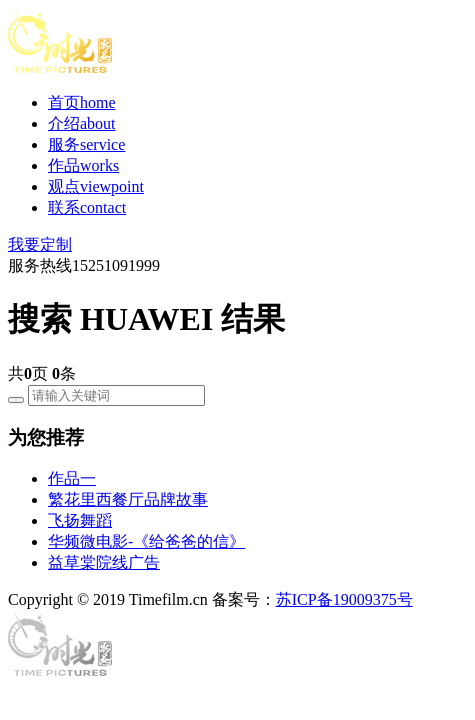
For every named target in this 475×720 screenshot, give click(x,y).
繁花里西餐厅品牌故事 (128, 499)
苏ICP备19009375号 (344, 599)
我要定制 (40, 244)
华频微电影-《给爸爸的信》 (146, 541)
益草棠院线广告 (104, 562)
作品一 (72, 478)
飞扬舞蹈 (80, 520)
